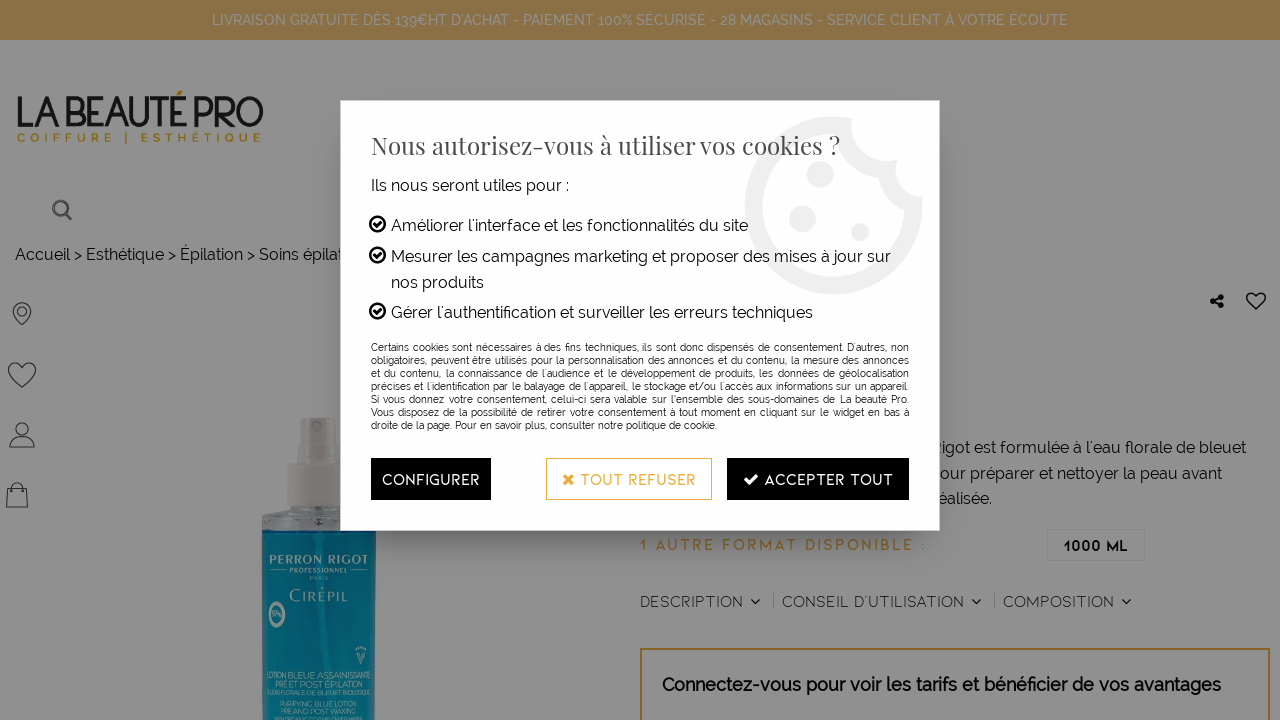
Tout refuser (629, 478)
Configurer (431, 478)
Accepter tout (818, 478)
